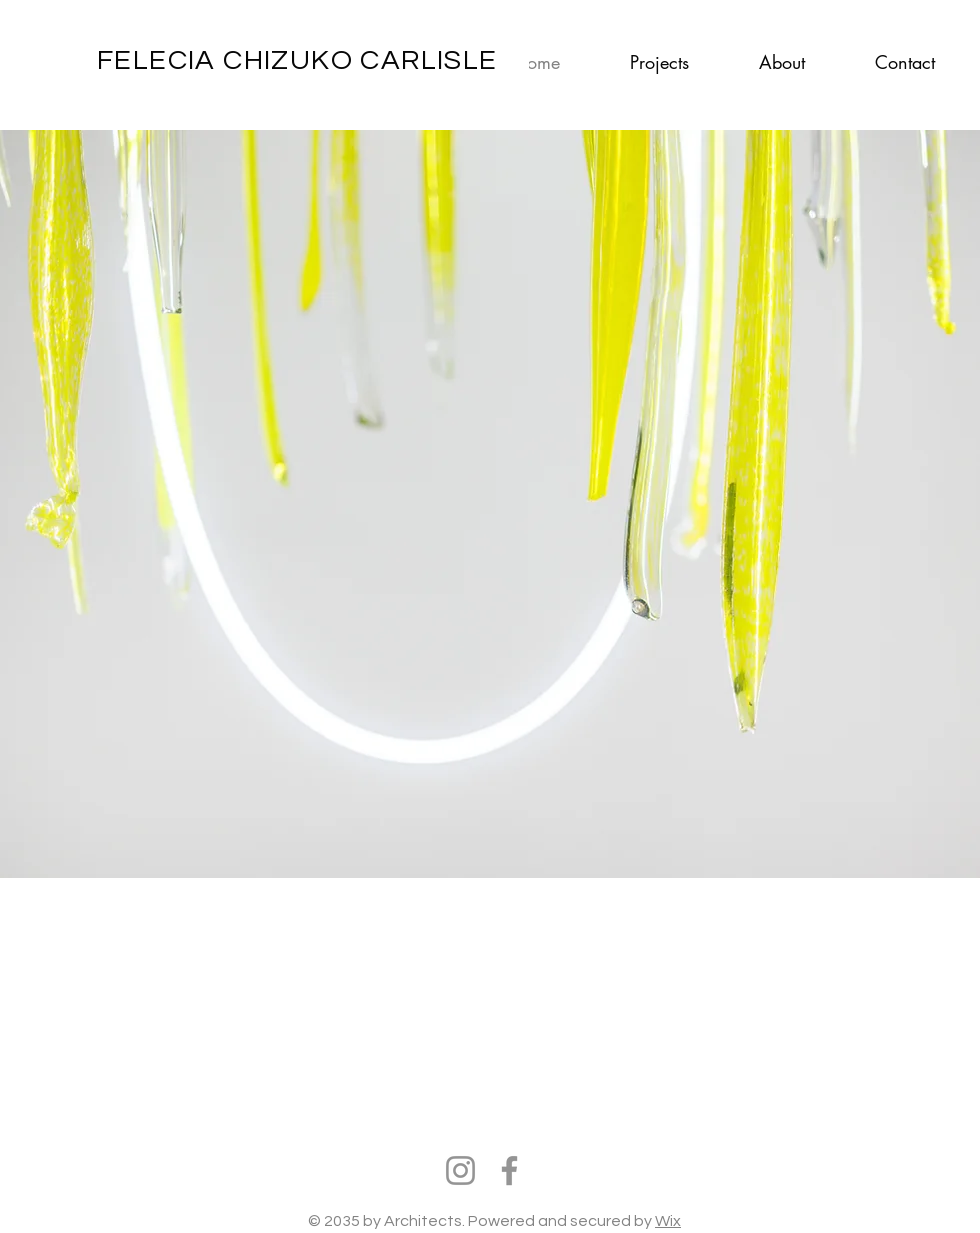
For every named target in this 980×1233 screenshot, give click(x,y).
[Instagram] (460, 1170)
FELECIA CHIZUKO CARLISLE (297, 60)
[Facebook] (509, 1170)
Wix (668, 1221)
